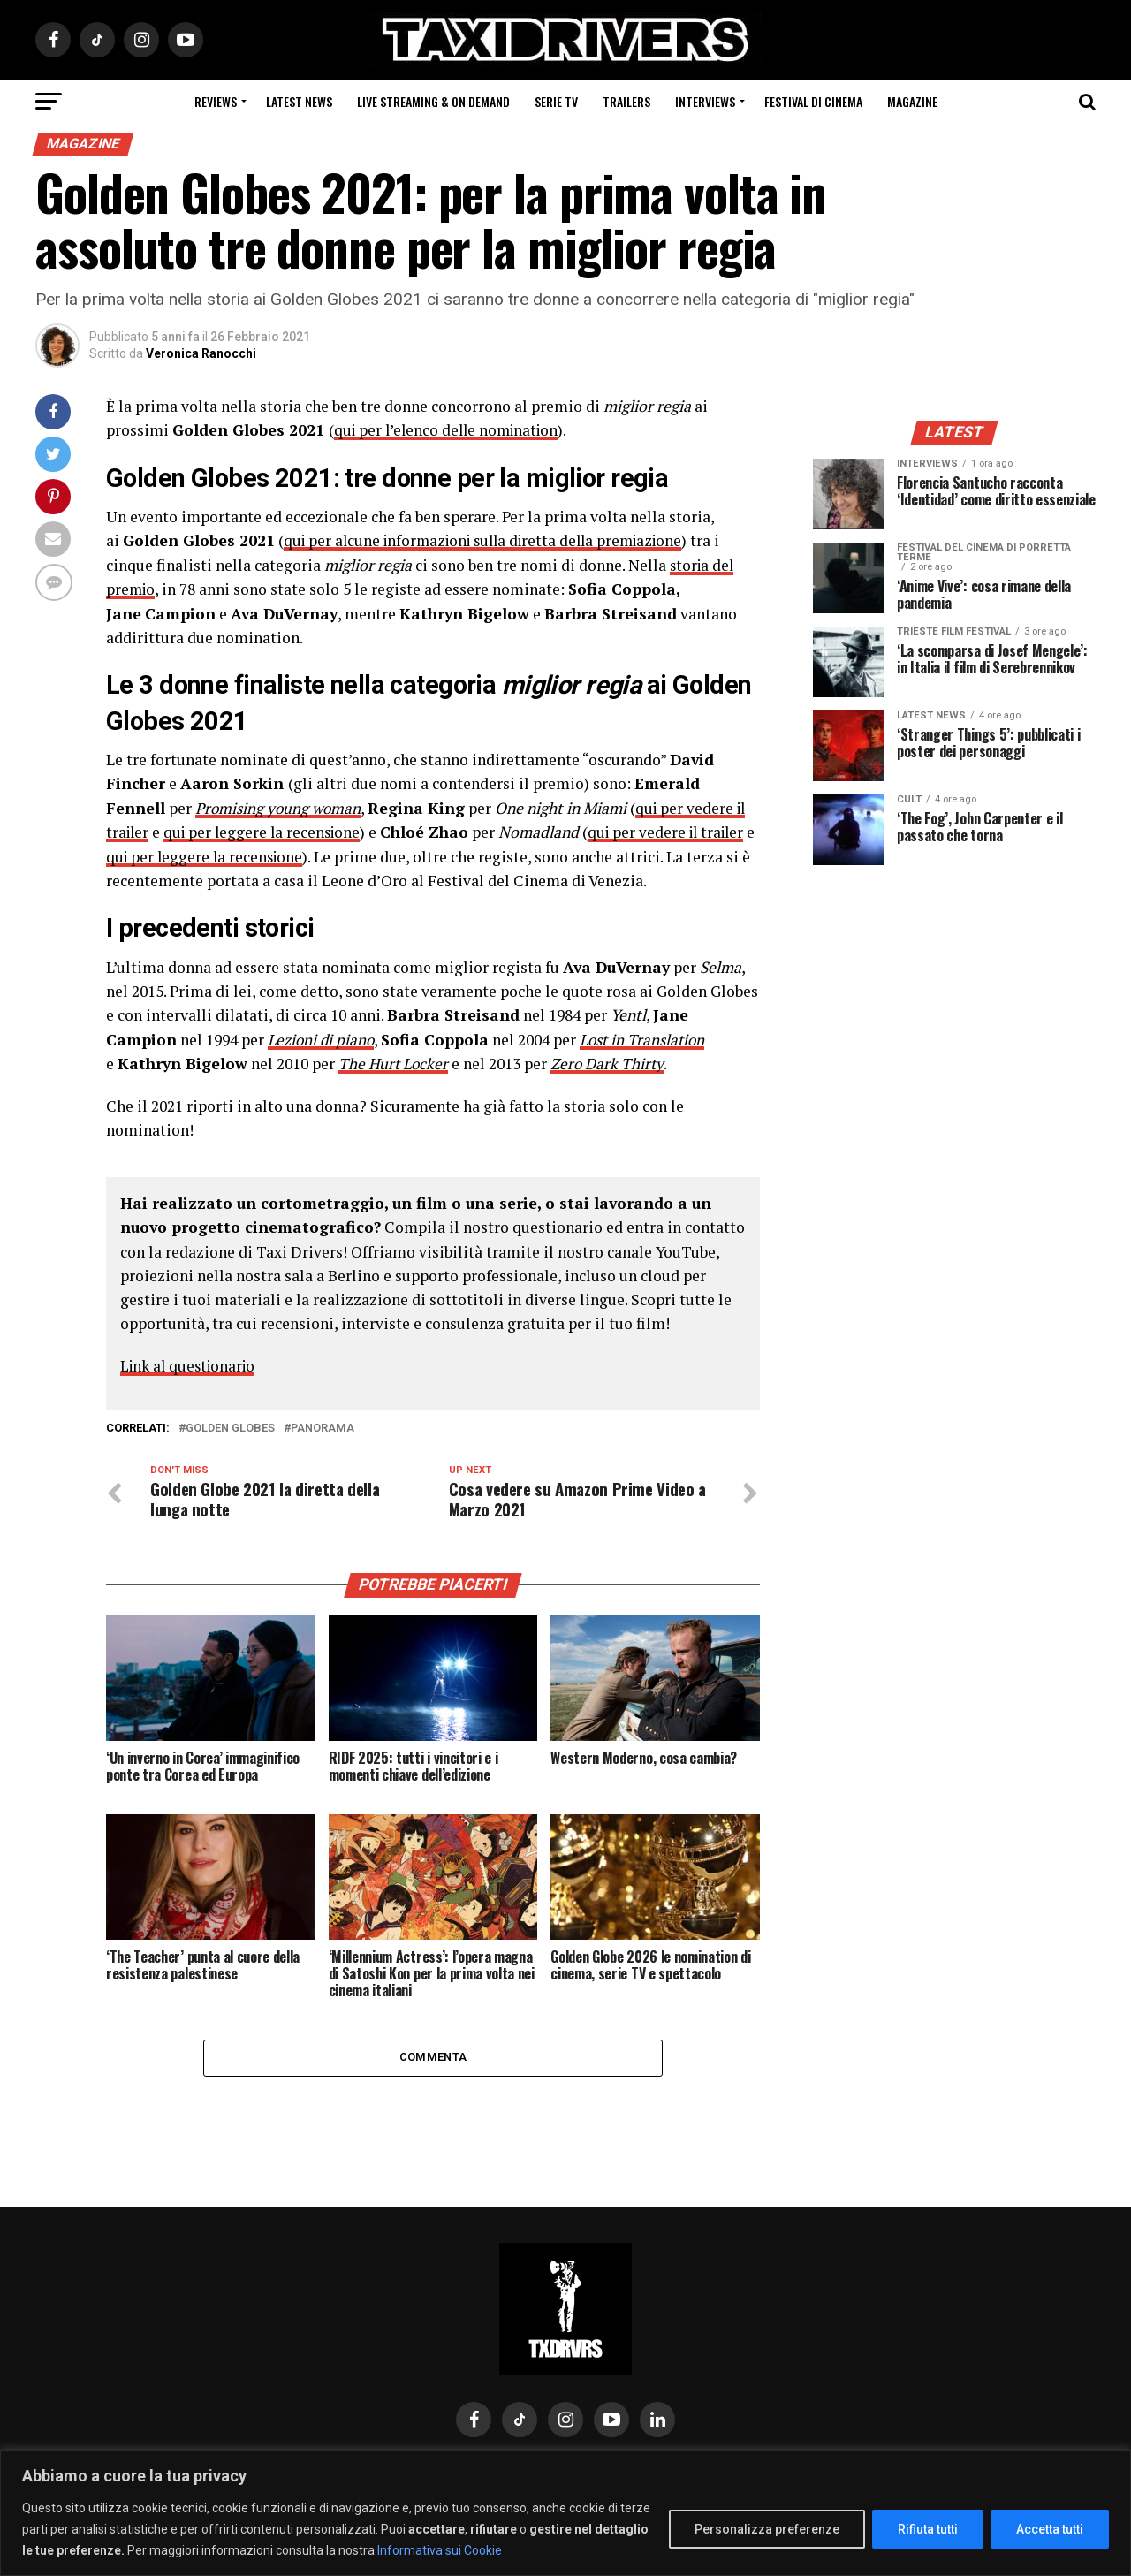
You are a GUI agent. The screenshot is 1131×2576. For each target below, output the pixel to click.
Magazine (912, 101)
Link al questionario (191, 1363)
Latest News (299, 101)
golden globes (230, 1426)
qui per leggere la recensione (267, 831)
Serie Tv (556, 101)
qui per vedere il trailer (677, 831)
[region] (565, 2513)
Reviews (215, 101)
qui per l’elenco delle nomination (450, 430)
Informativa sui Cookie (439, 2550)
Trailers (626, 101)
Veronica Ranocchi (201, 353)
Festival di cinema (813, 101)
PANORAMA (322, 1426)
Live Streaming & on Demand (433, 101)
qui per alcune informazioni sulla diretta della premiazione (492, 540)
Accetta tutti (1049, 2529)
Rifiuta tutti (928, 2529)
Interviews (705, 101)
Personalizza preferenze (767, 2529)
